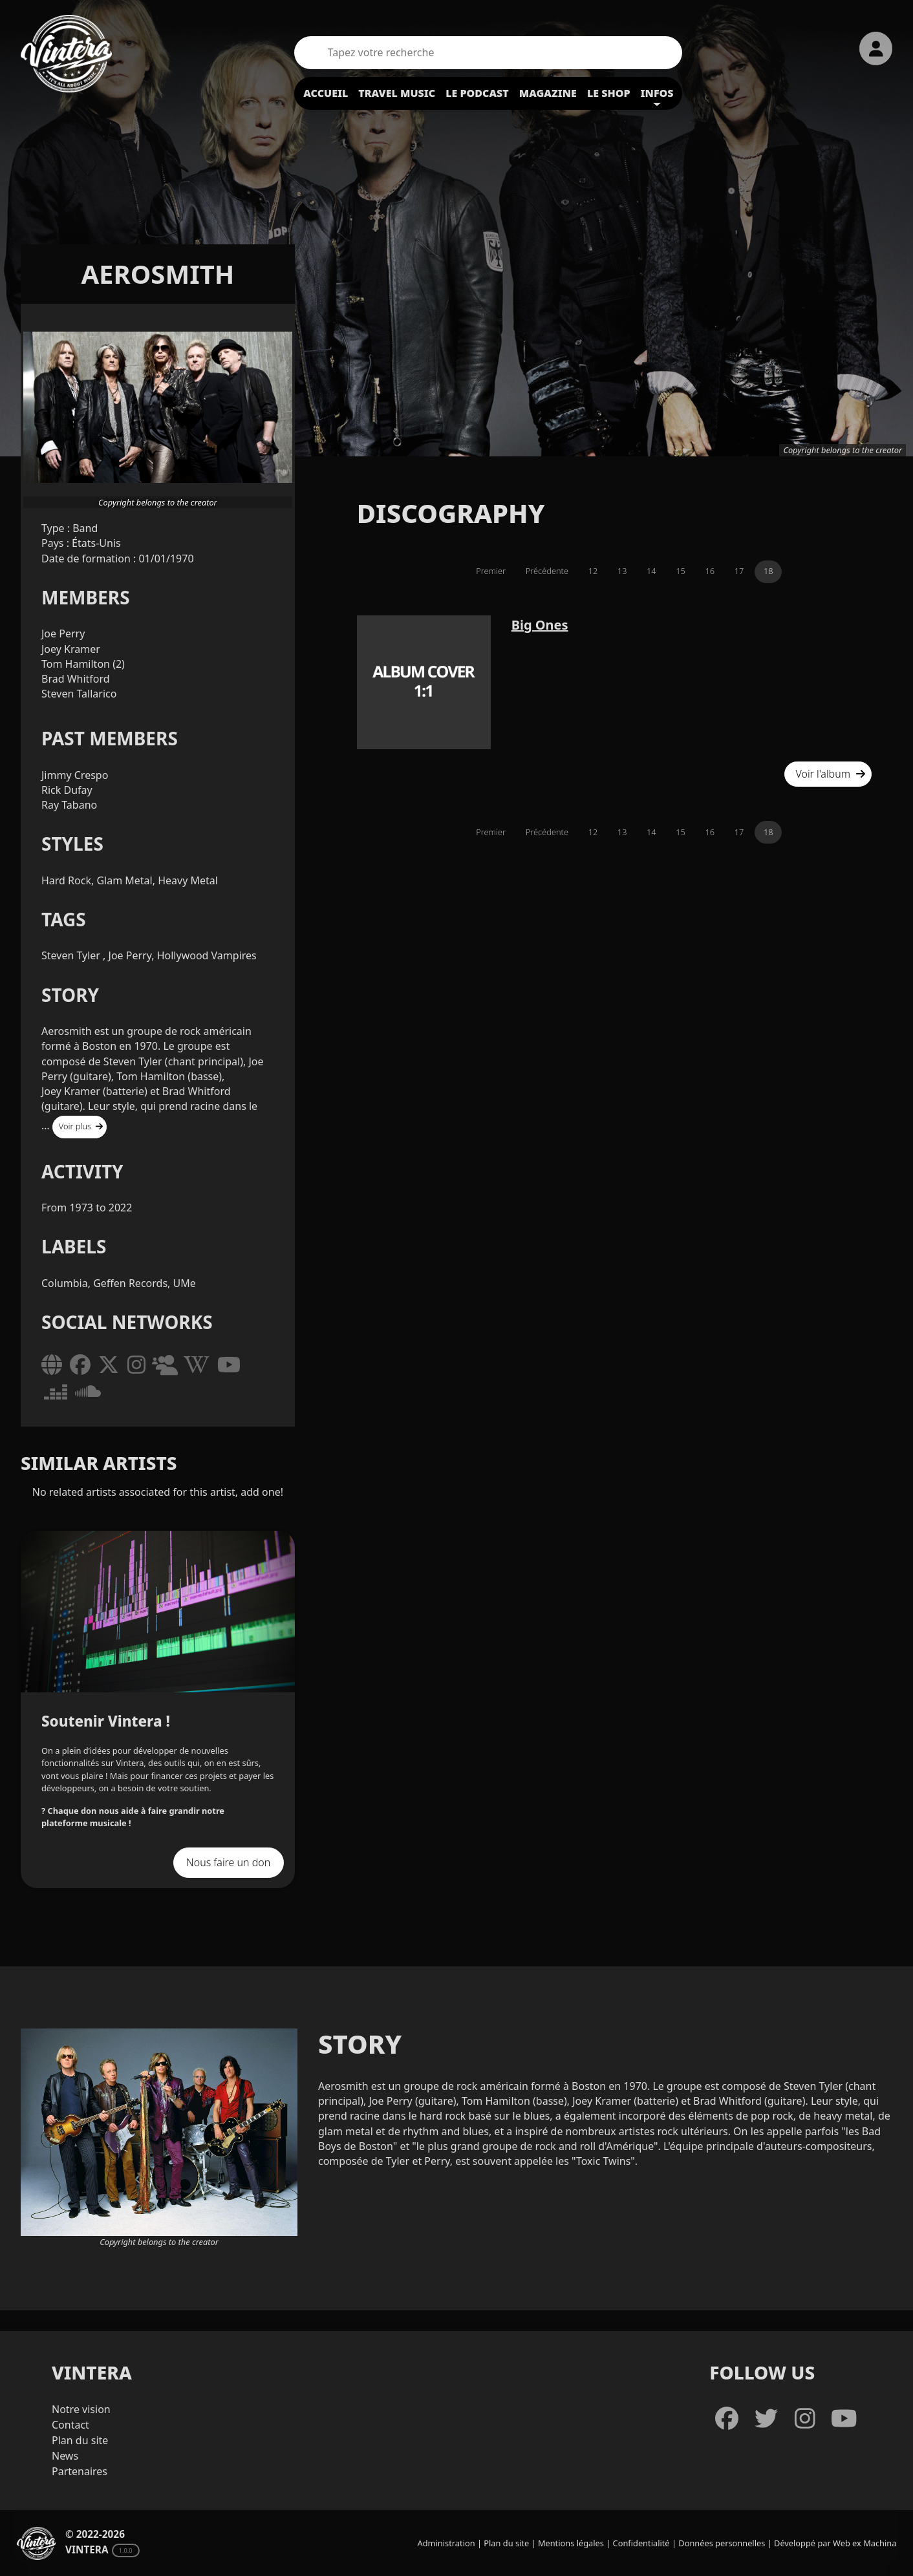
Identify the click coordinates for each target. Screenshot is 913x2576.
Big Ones (539, 624)
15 (680, 571)
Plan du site (80, 2440)
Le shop (608, 93)
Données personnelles (721, 2543)
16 (710, 571)
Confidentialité (641, 2543)
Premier (491, 571)
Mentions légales (571, 2543)
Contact (70, 2425)
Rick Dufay (66, 790)
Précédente (547, 571)
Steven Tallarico (78, 694)
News (65, 2456)
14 (651, 571)
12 (593, 571)
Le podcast (477, 93)
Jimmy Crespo (74, 775)
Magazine (548, 93)
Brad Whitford (75, 679)
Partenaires (79, 2471)
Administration (446, 2543)
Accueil (325, 93)
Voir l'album (830, 774)
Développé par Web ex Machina (835, 2543)
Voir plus (81, 1126)
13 (622, 571)
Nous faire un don (228, 1862)
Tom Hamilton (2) (83, 664)
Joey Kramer (70, 649)
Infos (657, 93)
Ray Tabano (69, 805)
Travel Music (396, 93)
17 (739, 571)
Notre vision (81, 2409)
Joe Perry (63, 633)
